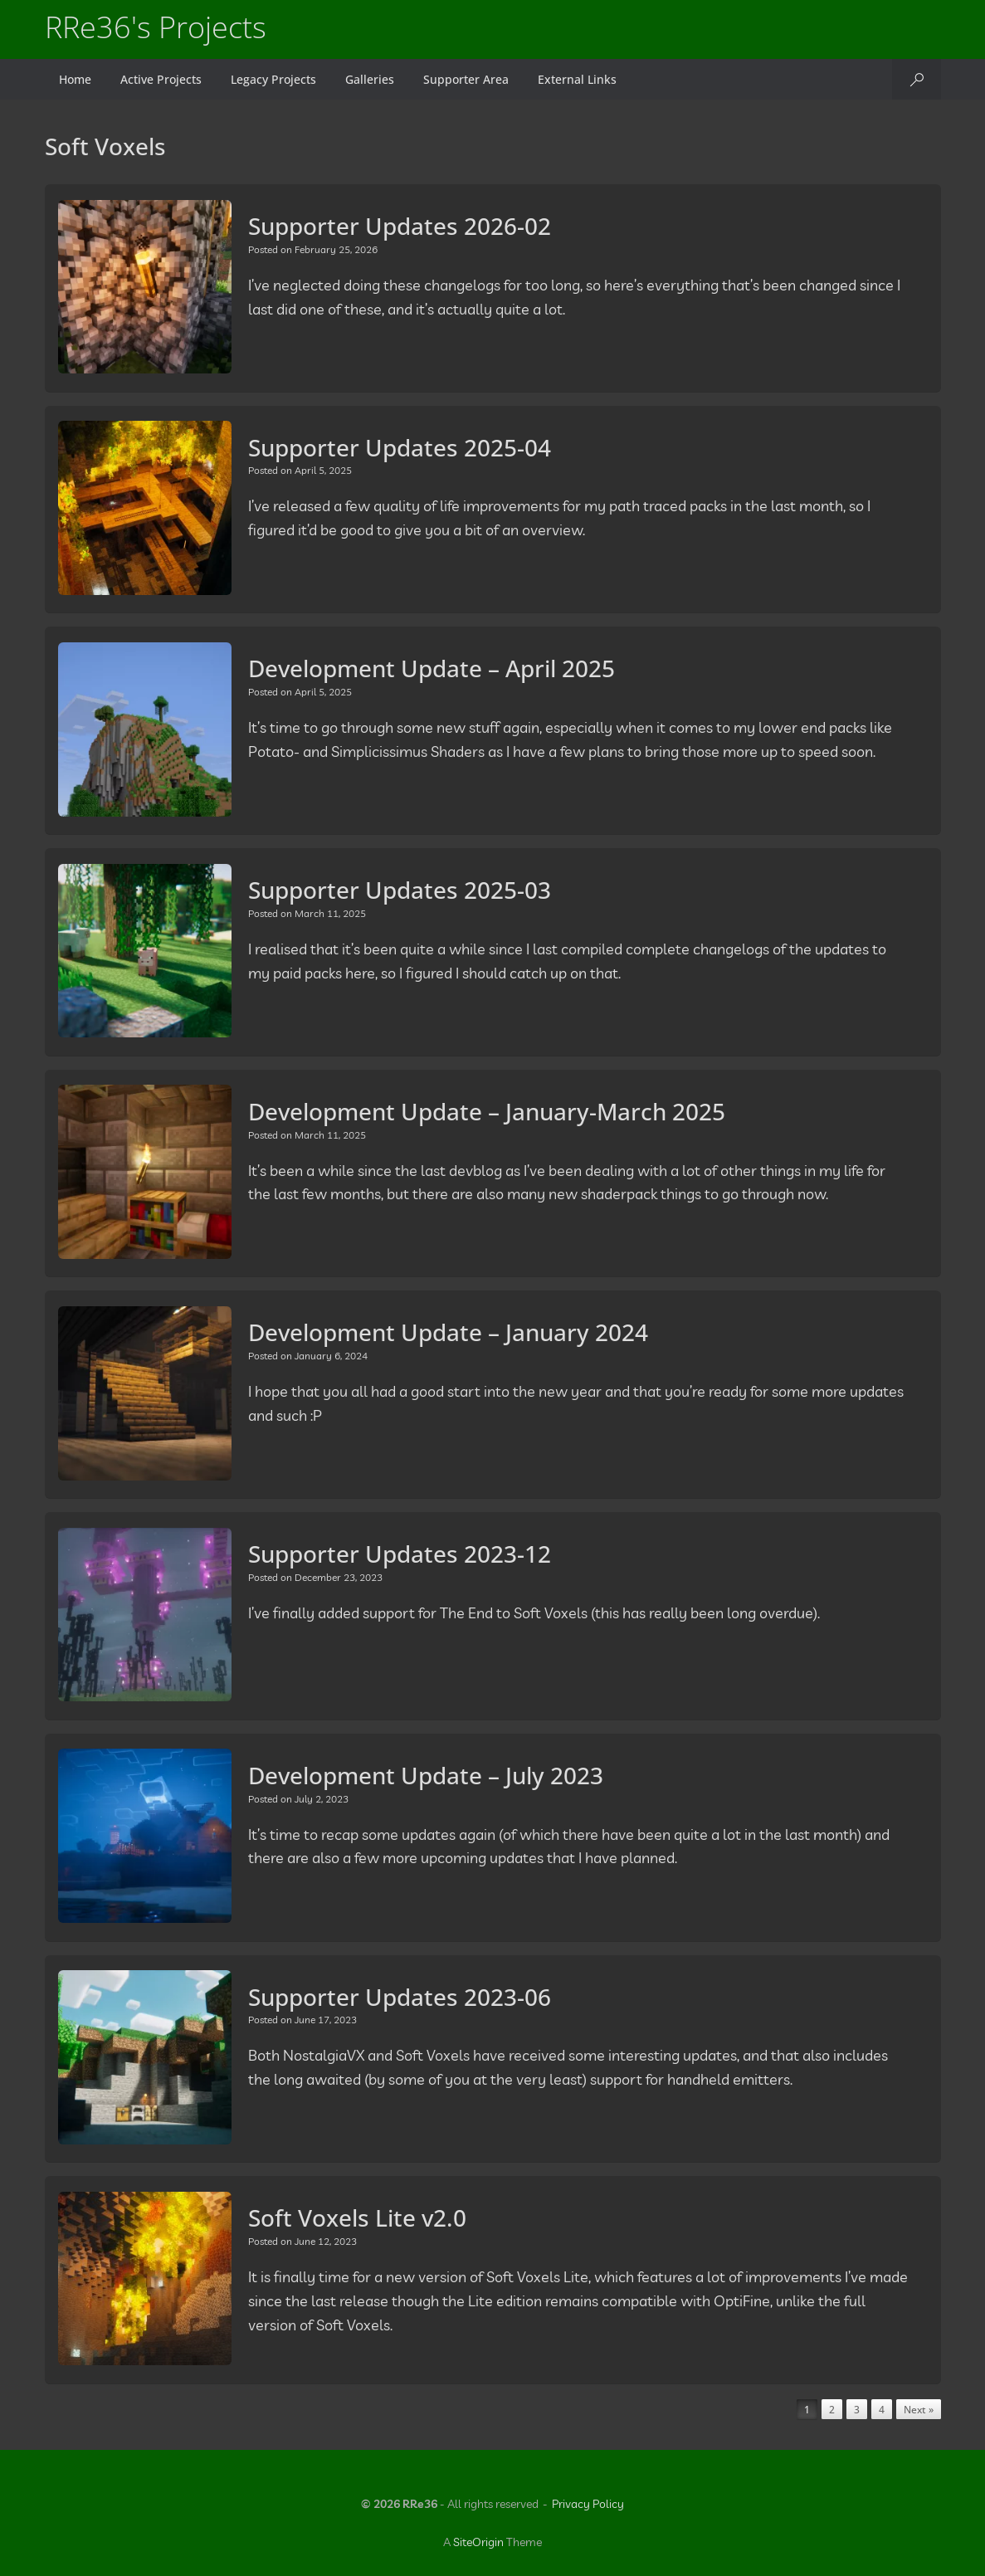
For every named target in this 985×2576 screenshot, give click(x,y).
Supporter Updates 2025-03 (399, 889)
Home (75, 79)
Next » (919, 2410)
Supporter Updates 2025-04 (399, 447)
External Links (577, 79)
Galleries (369, 79)
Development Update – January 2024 (448, 1332)
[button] (916, 79)
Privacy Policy (588, 2503)
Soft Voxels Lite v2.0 (357, 2217)
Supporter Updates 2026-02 (399, 226)
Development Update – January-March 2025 (486, 1111)
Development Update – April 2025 (431, 668)
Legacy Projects (273, 79)
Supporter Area (466, 79)
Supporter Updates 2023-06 (399, 1997)
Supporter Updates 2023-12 (399, 1553)
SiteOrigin (478, 2542)
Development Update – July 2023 (425, 1775)
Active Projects (161, 79)
